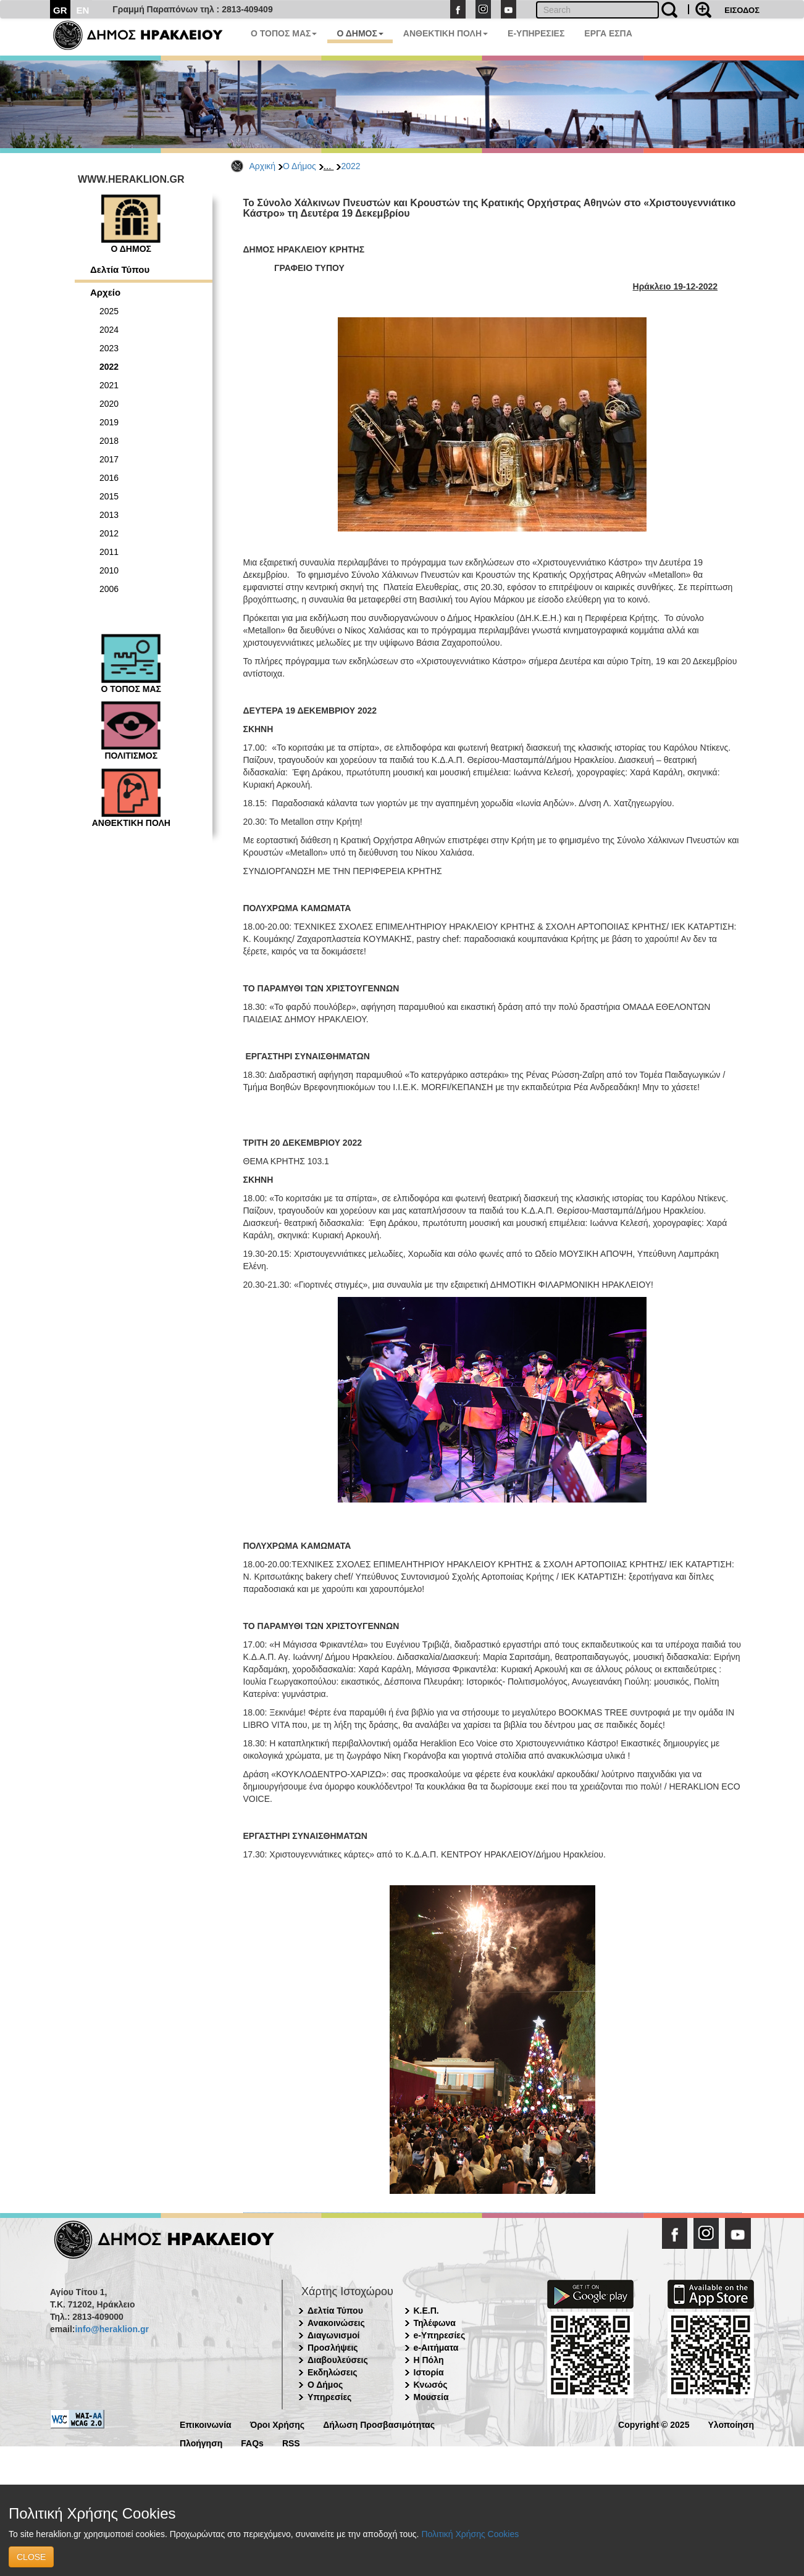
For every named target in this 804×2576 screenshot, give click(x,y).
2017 (109, 459)
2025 (109, 311)
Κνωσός (431, 2385)
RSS (291, 2442)
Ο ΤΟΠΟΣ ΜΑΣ (284, 33)
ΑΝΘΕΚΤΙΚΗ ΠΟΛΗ (445, 33)
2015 (109, 496)
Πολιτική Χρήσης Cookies (470, 2534)
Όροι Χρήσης (277, 2424)
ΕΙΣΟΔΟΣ (742, 10)
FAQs (252, 2442)
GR (60, 10)
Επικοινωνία (206, 2424)
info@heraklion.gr (111, 2329)
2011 (109, 552)
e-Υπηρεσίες (440, 2335)
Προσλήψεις (333, 2348)
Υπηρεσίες (329, 2397)
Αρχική (262, 166)
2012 (109, 533)
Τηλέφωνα (435, 2323)
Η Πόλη (429, 2360)
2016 (109, 478)
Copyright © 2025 (653, 2424)
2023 (109, 348)
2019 (109, 422)
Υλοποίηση (731, 2424)
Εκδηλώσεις (333, 2372)
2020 (109, 404)
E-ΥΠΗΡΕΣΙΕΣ (536, 33)
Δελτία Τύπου (119, 269)
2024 (109, 330)
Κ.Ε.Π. (426, 2310)
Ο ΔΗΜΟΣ (360, 33)
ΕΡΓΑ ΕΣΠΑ (608, 33)
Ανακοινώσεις (336, 2323)
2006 (109, 589)
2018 (109, 441)
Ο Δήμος (299, 166)
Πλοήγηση (201, 2442)
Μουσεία (431, 2397)
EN (83, 10)
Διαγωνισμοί (333, 2335)
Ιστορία (429, 2372)
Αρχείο (105, 292)
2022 (350, 166)
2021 (109, 385)
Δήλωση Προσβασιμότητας (379, 2424)
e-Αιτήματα (436, 2348)
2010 (109, 570)
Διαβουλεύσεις (338, 2360)
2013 (109, 515)
